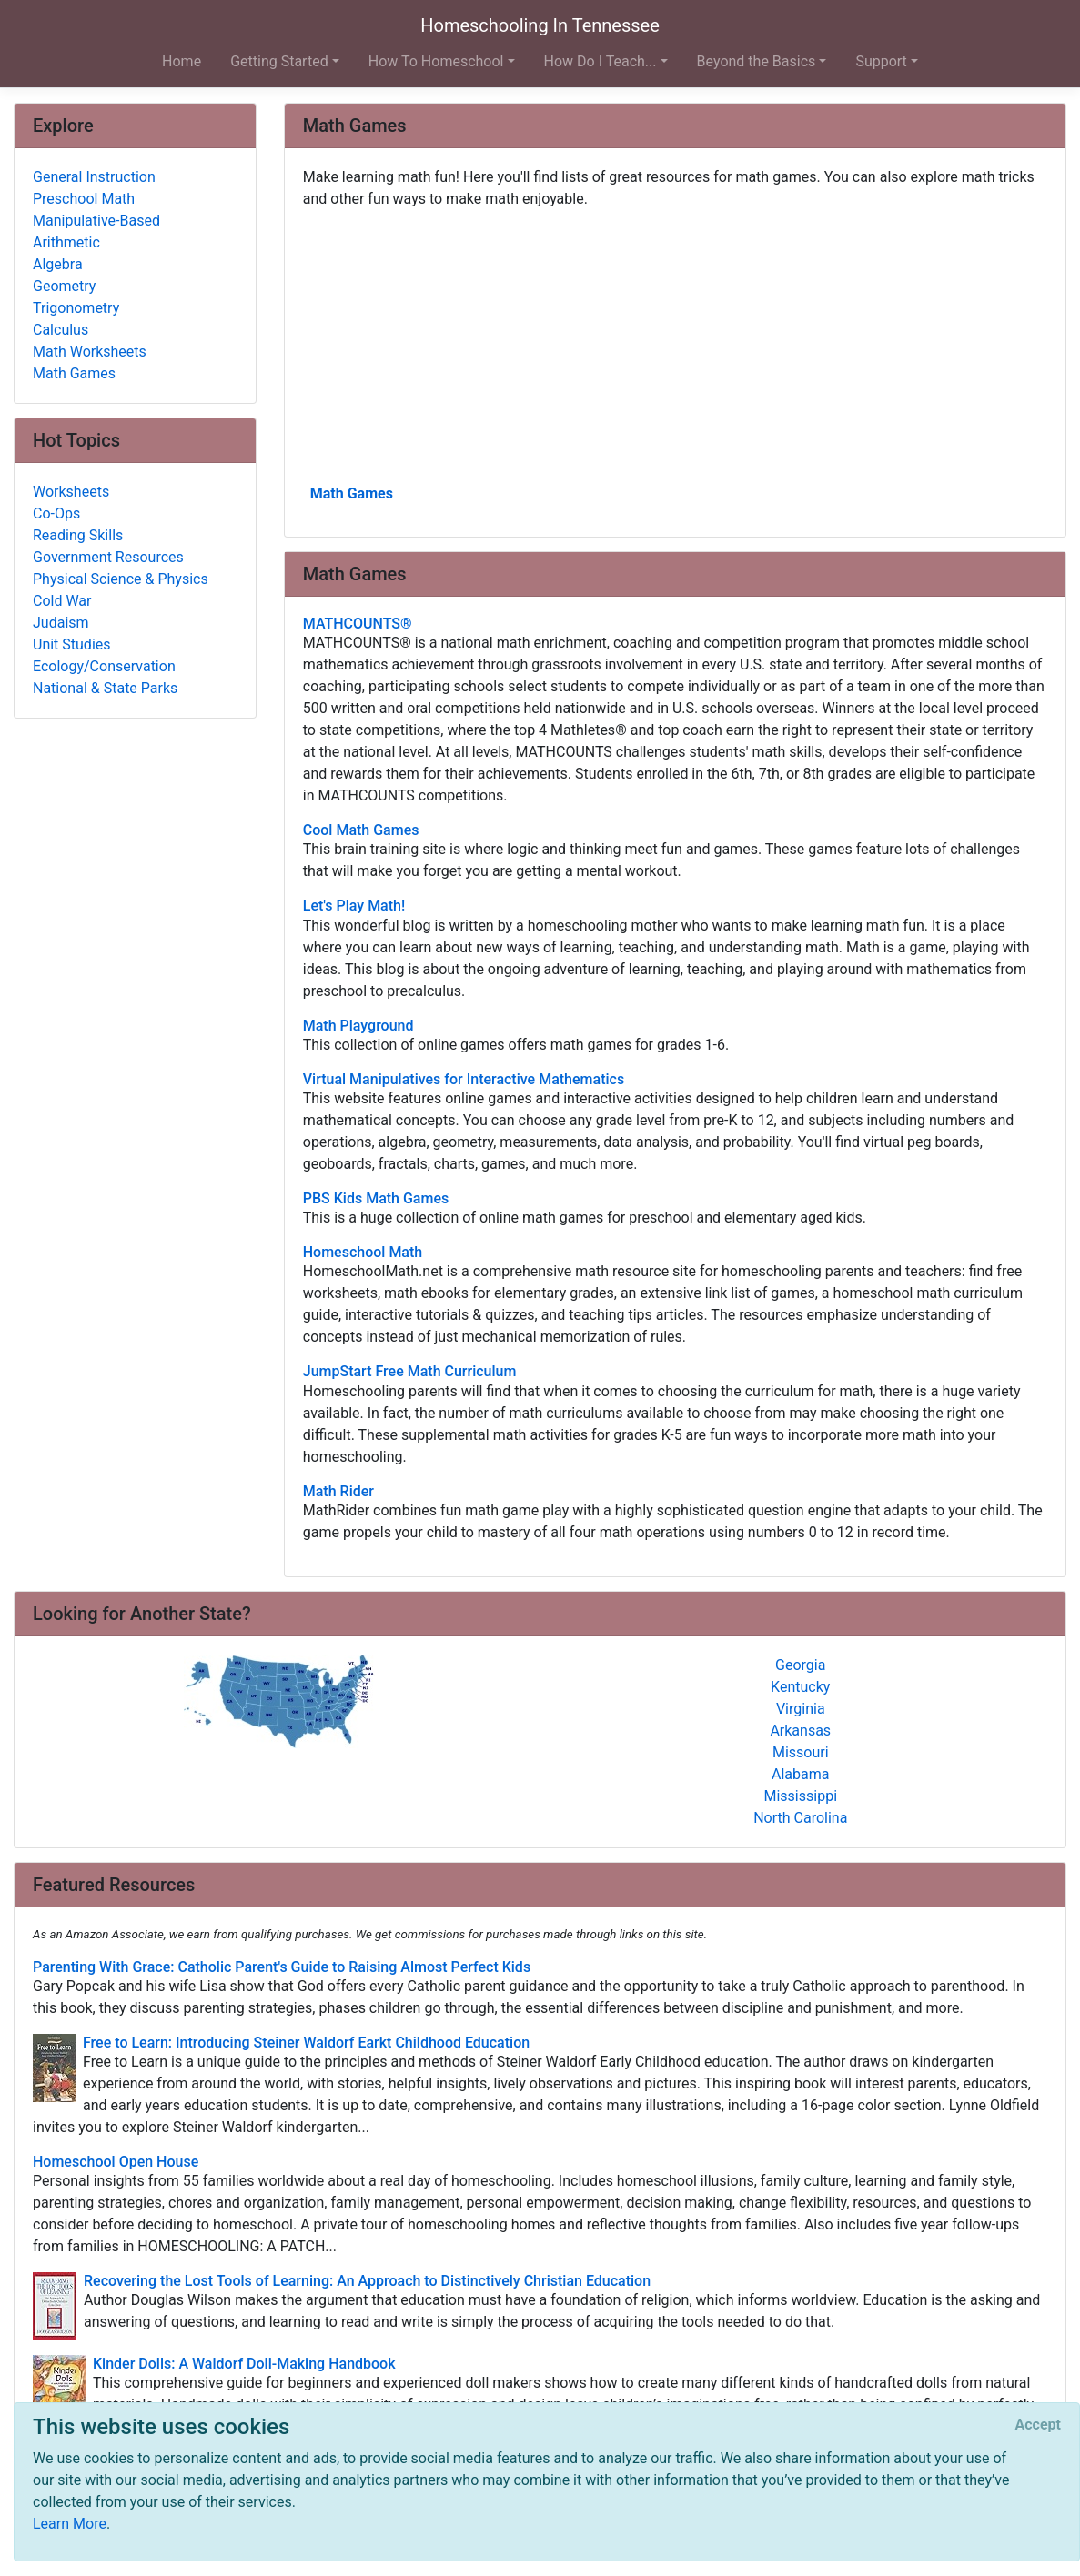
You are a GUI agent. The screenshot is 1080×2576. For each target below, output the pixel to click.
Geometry (64, 286)
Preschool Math (84, 198)
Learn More (69, 2523)
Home (181, 61)
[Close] (1038, 2425)
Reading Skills (78, 535)
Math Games (351, 493)
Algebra (58, 264)
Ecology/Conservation (104, 666)
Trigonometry (76, 308)
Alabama (800, 1774)
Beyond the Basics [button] (756, 61)
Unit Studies (72, 644)
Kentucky (800, 1687)
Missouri (800, 1752)
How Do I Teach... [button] (600, 61)
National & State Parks (105, 688)
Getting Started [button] (279, 61)
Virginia (800, 1708)
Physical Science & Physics (120, 579)
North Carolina (800, 1817)
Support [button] (880, 61)
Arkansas (800, 1730)
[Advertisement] (675, 344)
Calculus (60, 329)
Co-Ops (56, 513)
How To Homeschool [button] (436, 61)
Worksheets (71, 491)
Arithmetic (66, 242)
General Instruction (94, 177)
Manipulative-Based (96, 220)
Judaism (61, 622)
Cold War (62, 600)
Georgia (800, 1665)
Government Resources (108, 557)
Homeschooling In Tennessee (540, 25)
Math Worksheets (89, 351)
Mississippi (800, 1796)
